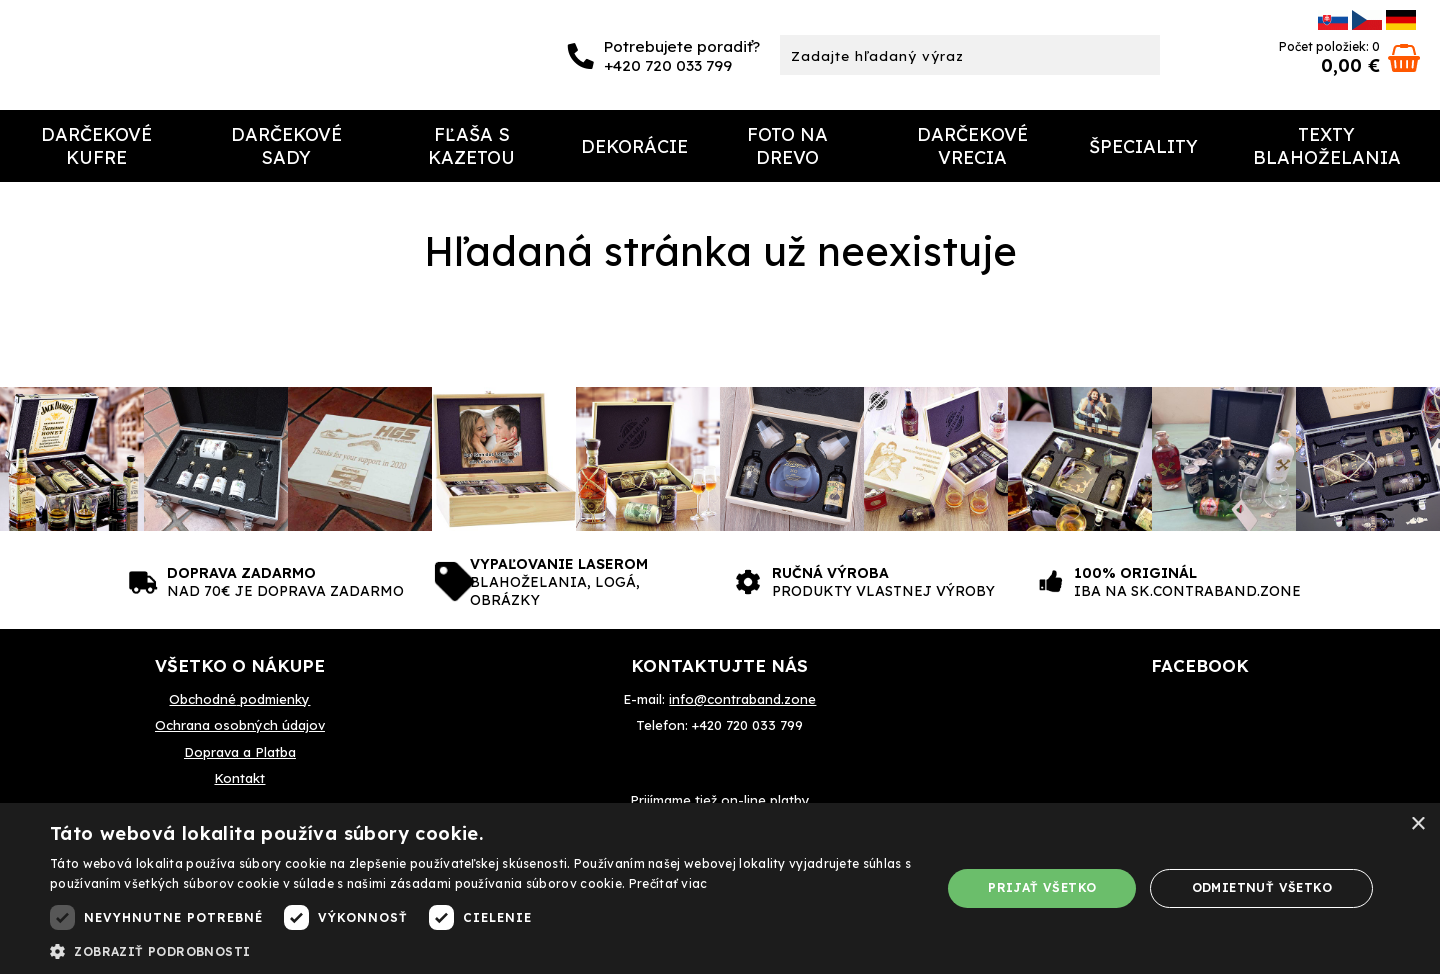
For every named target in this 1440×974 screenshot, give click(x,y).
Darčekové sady (286, 146)
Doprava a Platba (240, 752)
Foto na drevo (787, 146)
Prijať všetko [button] (1042, 887)
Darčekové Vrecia (972, 146)
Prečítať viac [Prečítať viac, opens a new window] (668, 883)
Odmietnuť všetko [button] (1262, 887)
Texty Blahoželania (1327, 146)
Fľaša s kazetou (471, 146)
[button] (482, 950)
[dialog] (720, 888)
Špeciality (1143, 146)
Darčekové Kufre (96, 146)
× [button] (1417, 824)
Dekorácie (634, 146)
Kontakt (239, 778)
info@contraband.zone (742, 699)
